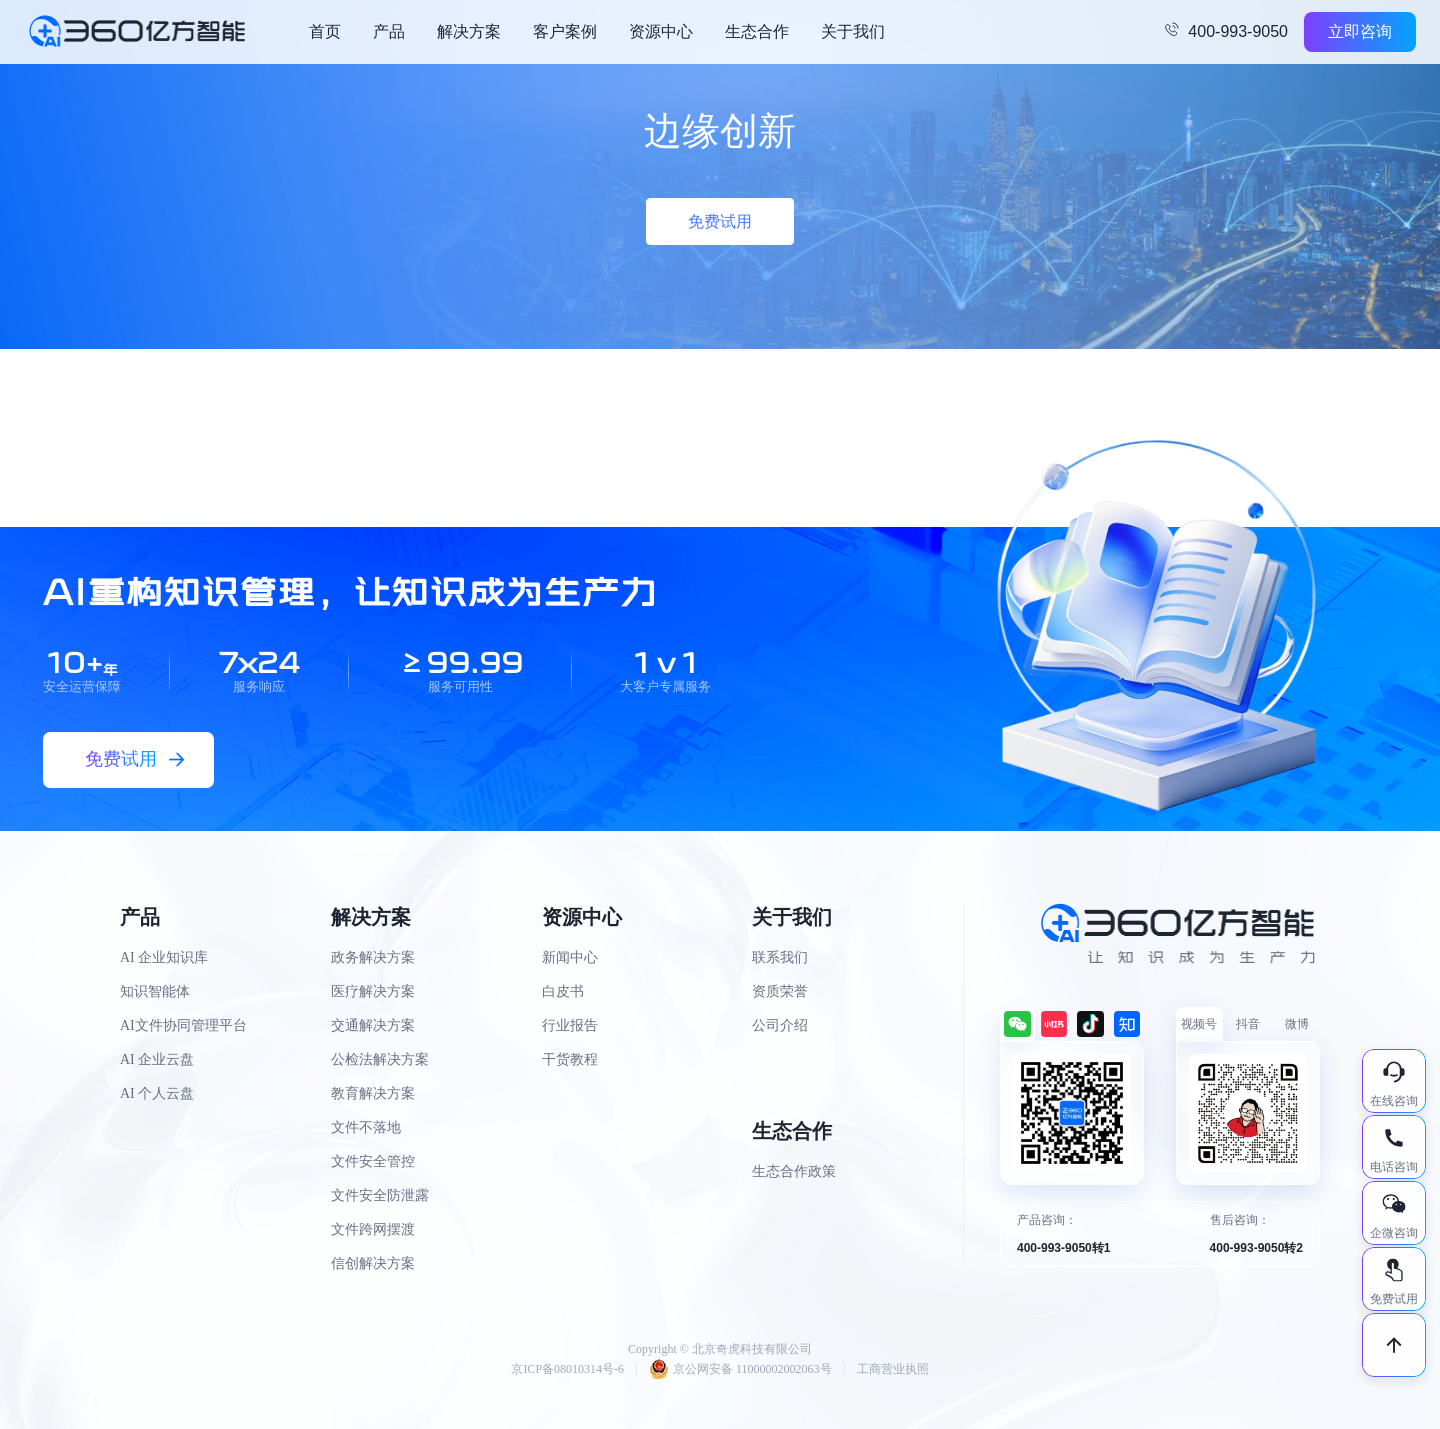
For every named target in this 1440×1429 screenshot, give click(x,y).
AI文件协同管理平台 (183, 1025)
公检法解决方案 (380, 1059)
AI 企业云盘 (157, 1059)
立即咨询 (1360, 31)
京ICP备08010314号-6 (567, 1369)
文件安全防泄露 (380, 1195)
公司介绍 (780, 1025)
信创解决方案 (373, 1263)
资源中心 (661, 31)
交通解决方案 (373, 1025)
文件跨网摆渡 (373, 1229)
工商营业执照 (893, 1369)
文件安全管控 (373, 1161)
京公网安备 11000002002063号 (740, 1369)
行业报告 (570, 1025)
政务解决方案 (373, 957)
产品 (389, 31)
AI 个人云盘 (157, 1093)
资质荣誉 (780, 991)
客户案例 (565, 31)
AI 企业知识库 (164, 957)
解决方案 (469, 31)
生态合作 (757, 31)
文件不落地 (366, 1127)
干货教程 (570, 1059)
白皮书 (563, 991)
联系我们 (780, 957)
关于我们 (853, 31)
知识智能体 (155, 991)
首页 (325, 31)
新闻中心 (570, 957)
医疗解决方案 (373, 991)
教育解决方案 (373, 1093)
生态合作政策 (794, 1171)
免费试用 (720, 221)
